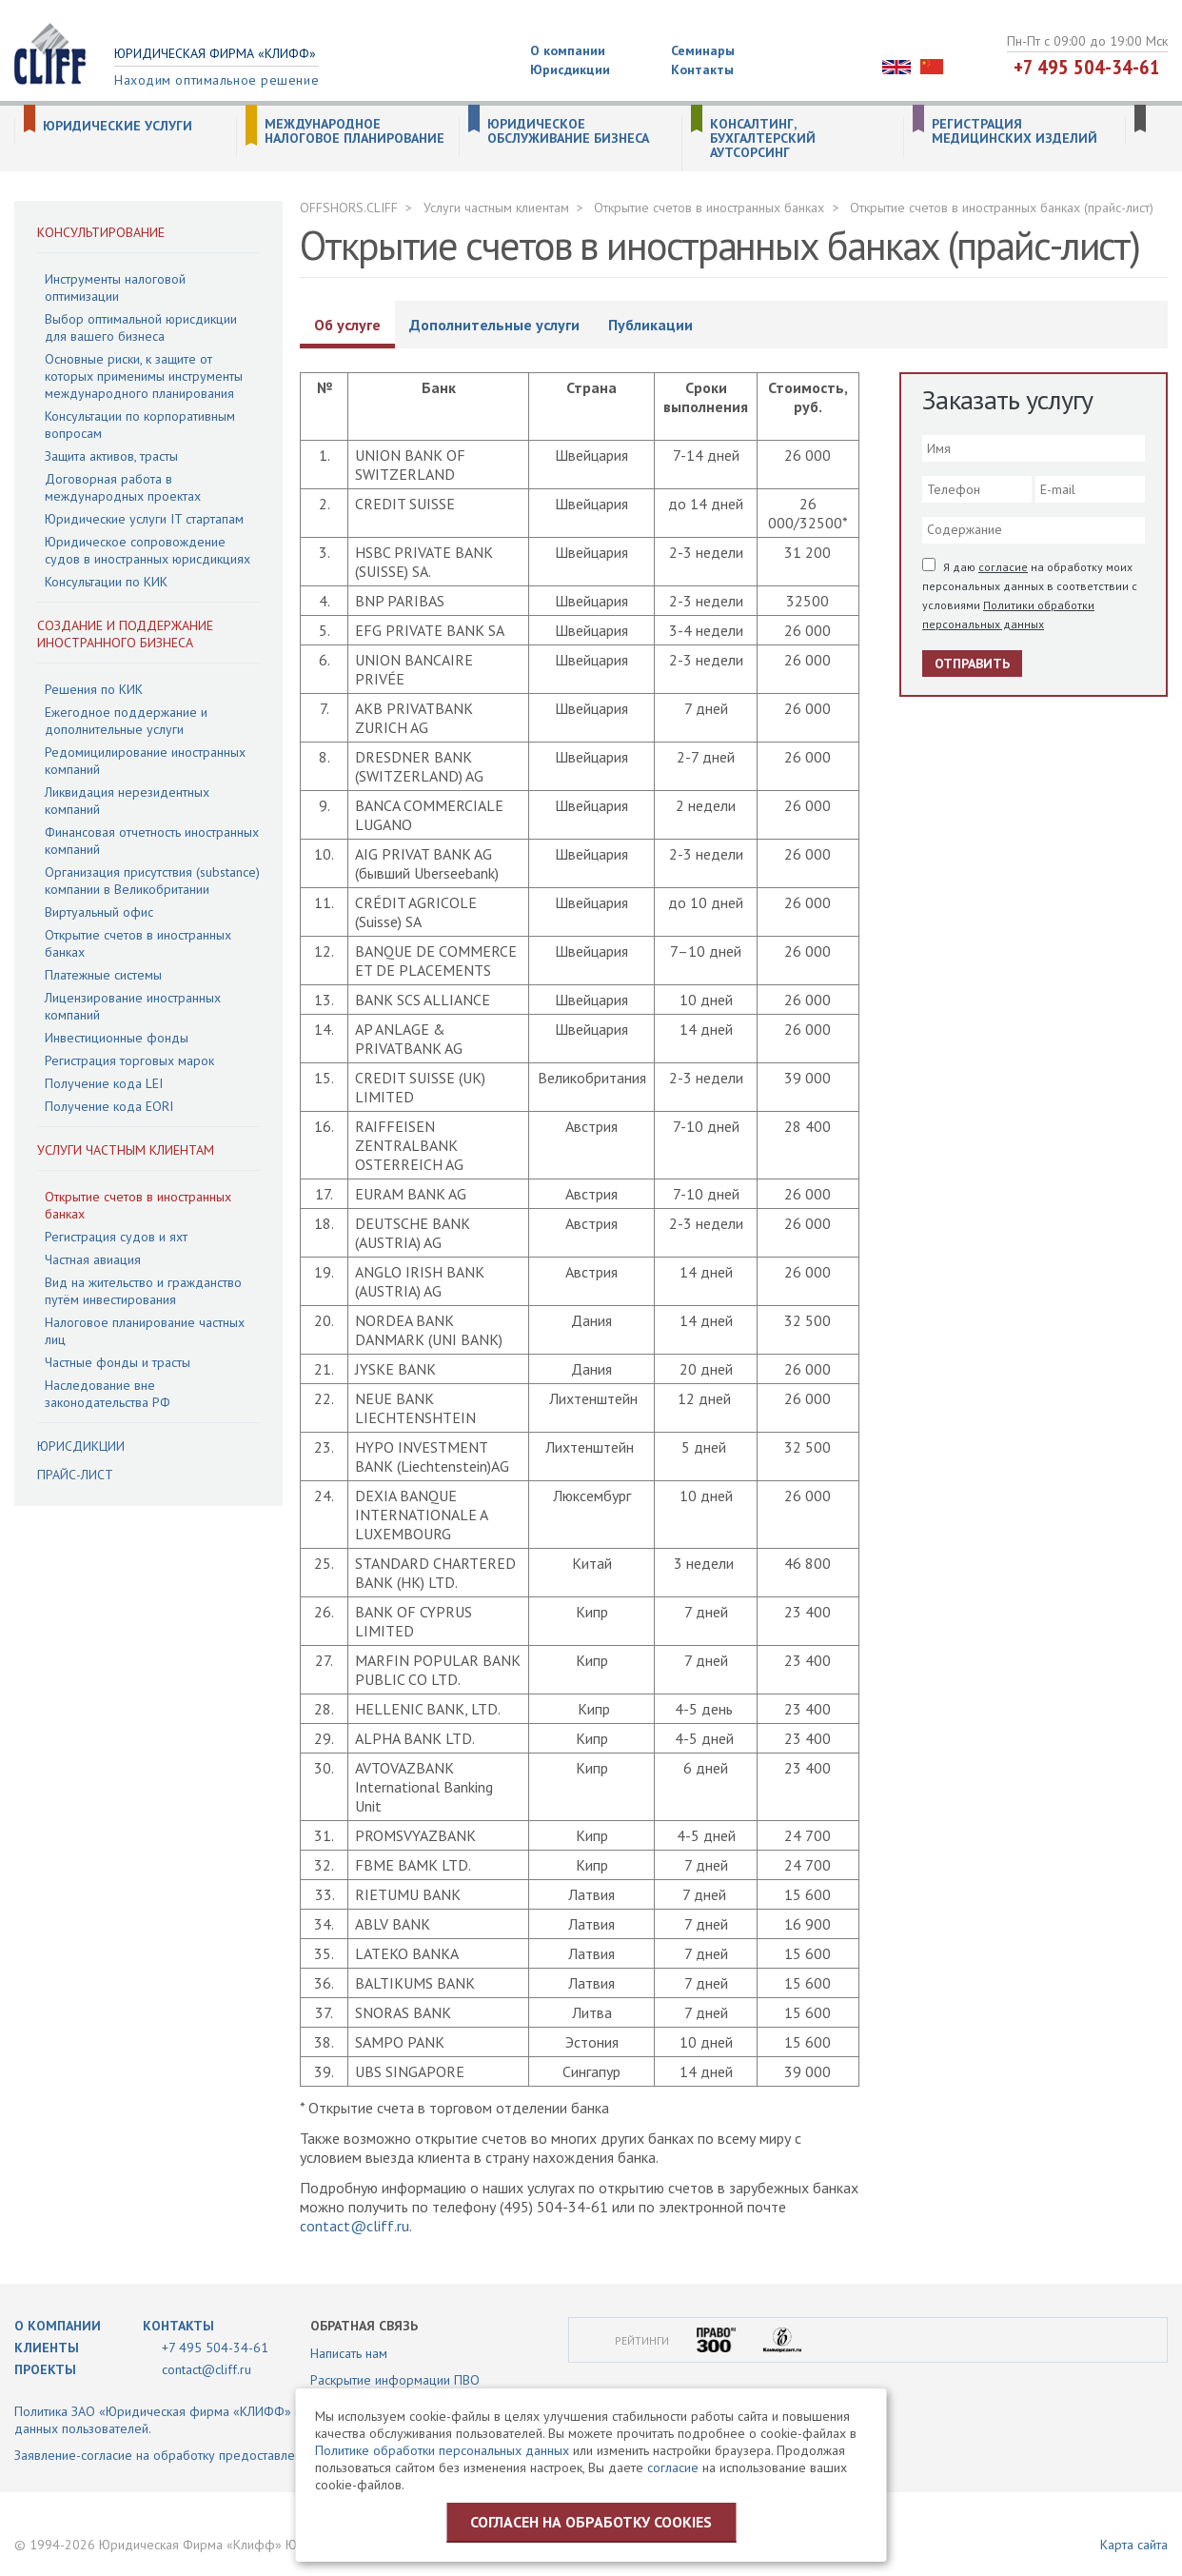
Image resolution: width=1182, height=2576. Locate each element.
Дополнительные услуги (494, 324)
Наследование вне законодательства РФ (107, 1394)
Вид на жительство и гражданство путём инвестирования (143, 1291)
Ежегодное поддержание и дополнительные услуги (126, 720)
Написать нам (348, 2353)
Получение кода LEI (104, 1083)
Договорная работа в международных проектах (123, 487)
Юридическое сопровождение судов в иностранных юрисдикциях (147, 550)
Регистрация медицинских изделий (1014, 131)
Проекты (45, 2369)
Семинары (703, 50)
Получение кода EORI (109, 1106)
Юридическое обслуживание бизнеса (568, 131)
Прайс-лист (75, 1474)
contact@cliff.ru (354, 2225)
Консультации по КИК (106, 581)
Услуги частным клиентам (125, 1150)
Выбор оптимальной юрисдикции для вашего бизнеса (141, 327)
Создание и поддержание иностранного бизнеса (125, 634)
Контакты (702, 69)
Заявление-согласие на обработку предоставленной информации (208, 2455)
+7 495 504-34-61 (1087, 66)
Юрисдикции (570, 69)
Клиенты (46, 2347)
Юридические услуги (117, 126)
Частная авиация (93, 1259)
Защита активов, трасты (111, 456)
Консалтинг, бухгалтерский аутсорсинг (763, 138)
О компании (567, 50)
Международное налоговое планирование (354, 131)
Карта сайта (1134, 2544)
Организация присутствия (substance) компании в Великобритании (152, 880)
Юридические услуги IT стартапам (144, 518)
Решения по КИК (94, 689)
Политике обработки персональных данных (442, 2450)
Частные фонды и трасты (117, 1362)
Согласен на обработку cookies (591, 2521)
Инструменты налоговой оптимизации (115, 287)
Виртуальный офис (99, 912)
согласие (1003, 567)
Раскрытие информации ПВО (395, 2379)
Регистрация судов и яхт (116, 1236)
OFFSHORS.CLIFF (349, 207)
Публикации (650, 324)
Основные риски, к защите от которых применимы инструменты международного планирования (144, 376)
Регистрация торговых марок (129, 1060)
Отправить (972, 663)
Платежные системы (103, 974)
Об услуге (347, 324)
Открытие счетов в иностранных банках (709, 207)
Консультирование (101, 232)
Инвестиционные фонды (116, 1037)
